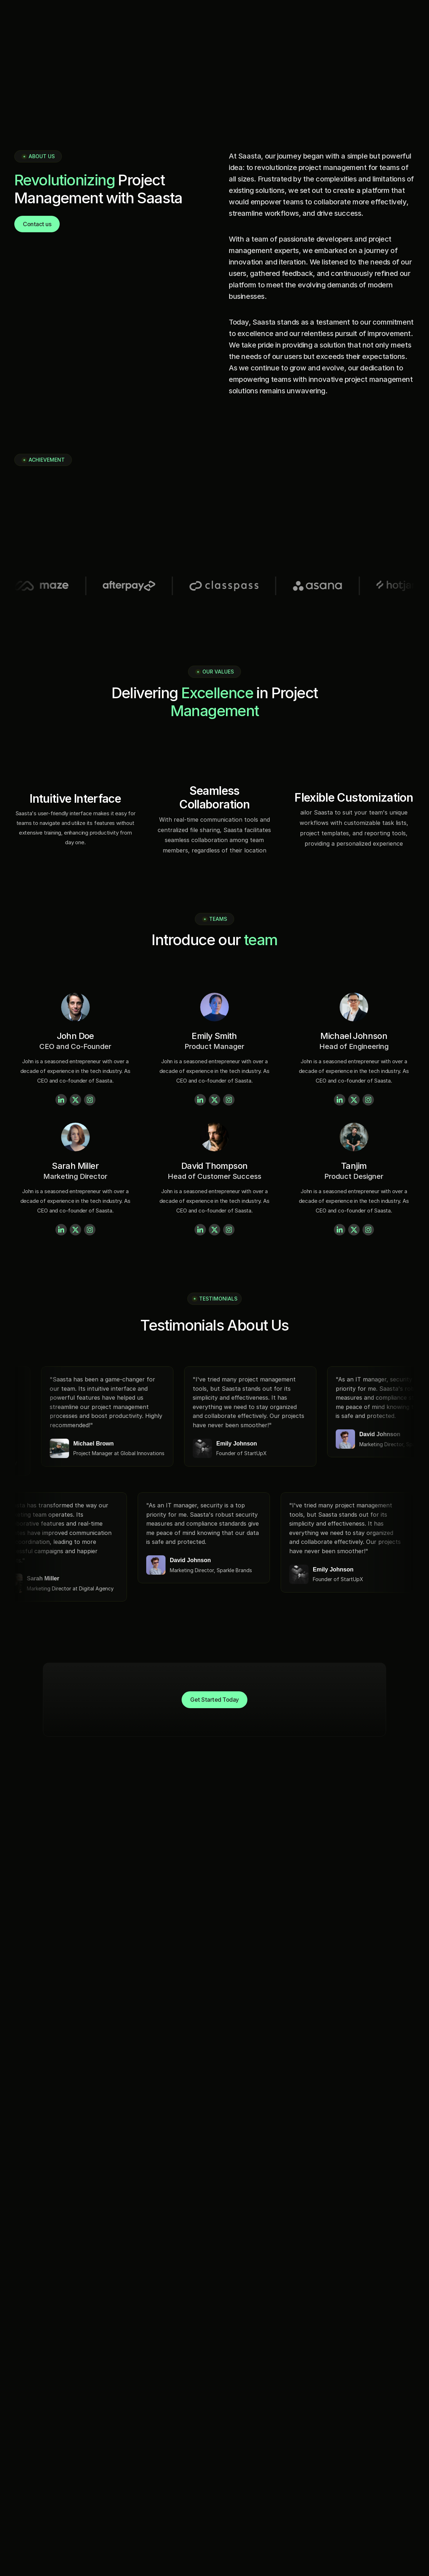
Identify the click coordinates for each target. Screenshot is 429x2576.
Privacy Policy (401, 2557)
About (20, 2462)
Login (18, 2514)
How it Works (30, 2488)
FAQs (18, 2501)
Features (23, 2475)
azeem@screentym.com (259, 2449)
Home (19, 2449)
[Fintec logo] (40, 2361)
